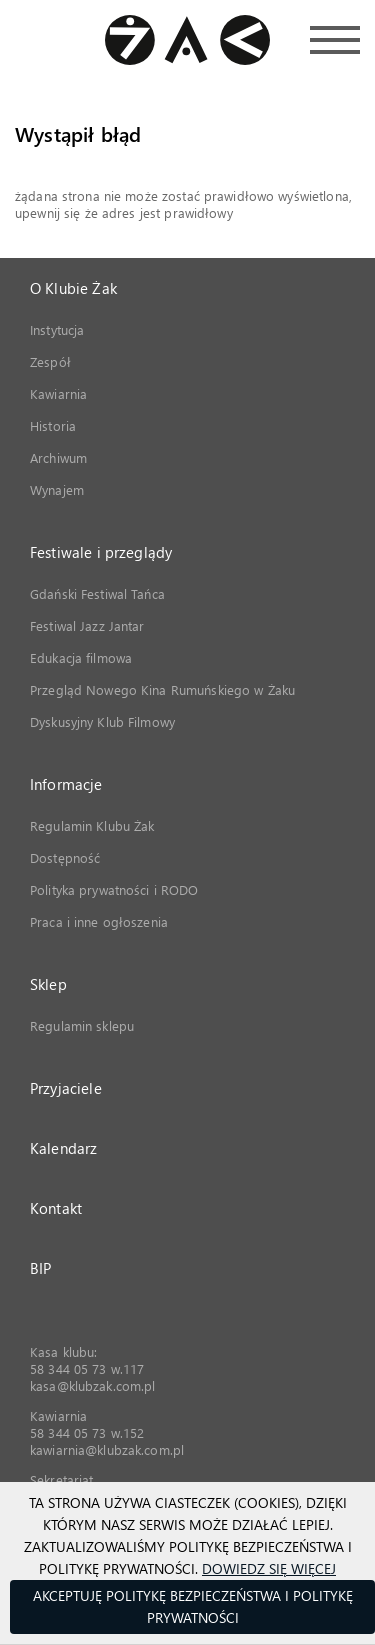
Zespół (50, 361)
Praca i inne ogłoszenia (99, 921)
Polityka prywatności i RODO (114, 889)
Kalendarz (63, 1148)
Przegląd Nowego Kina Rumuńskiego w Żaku (162, 689)
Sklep (48, 984)
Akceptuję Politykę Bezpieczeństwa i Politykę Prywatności (193, 1606)
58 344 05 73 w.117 (87, 1368)
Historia (53, 425)
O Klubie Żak (73, 288)
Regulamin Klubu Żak (92, 825)
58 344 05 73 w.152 (87, 1432)
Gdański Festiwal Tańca (97, 593)
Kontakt (56, 1208)
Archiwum (58, 457)
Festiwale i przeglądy (101, 552)
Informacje (66, 784)
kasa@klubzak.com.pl (92, 1385)
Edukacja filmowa (81, 657)
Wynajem (57, 489)
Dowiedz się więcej (269, 1568)
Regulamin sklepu (82, 1025)
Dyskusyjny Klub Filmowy (102, 721)
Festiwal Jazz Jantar (87, 625)
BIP (40, 1268)
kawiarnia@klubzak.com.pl (107, 1449)
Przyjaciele (66, 1088)
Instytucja (57, 329)
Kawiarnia (58, 393)
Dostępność (65, 857)
